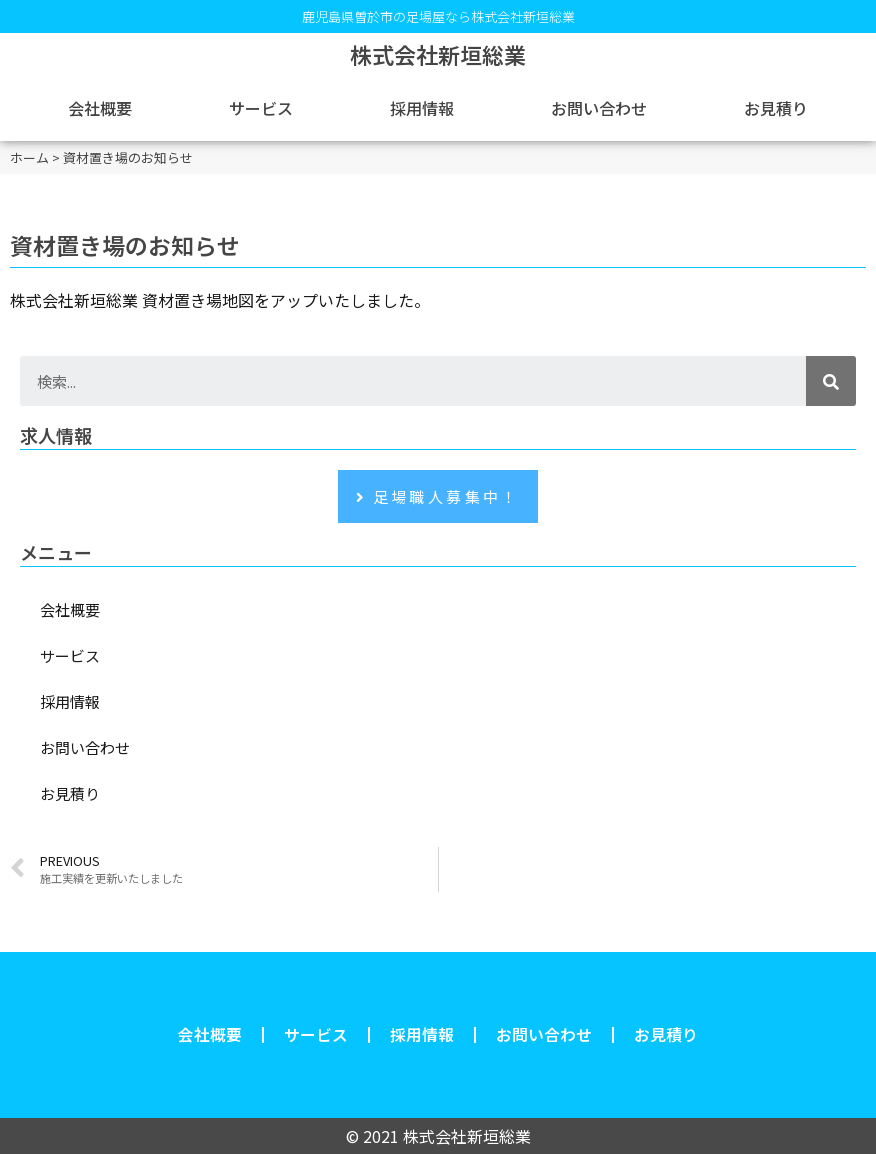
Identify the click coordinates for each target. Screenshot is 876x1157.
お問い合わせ (599, 108)
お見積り (776, 108)
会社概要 (100, 108)
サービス (261, 108)
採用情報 (422, 108)
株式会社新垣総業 (438, 54)
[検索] (831, 381)
